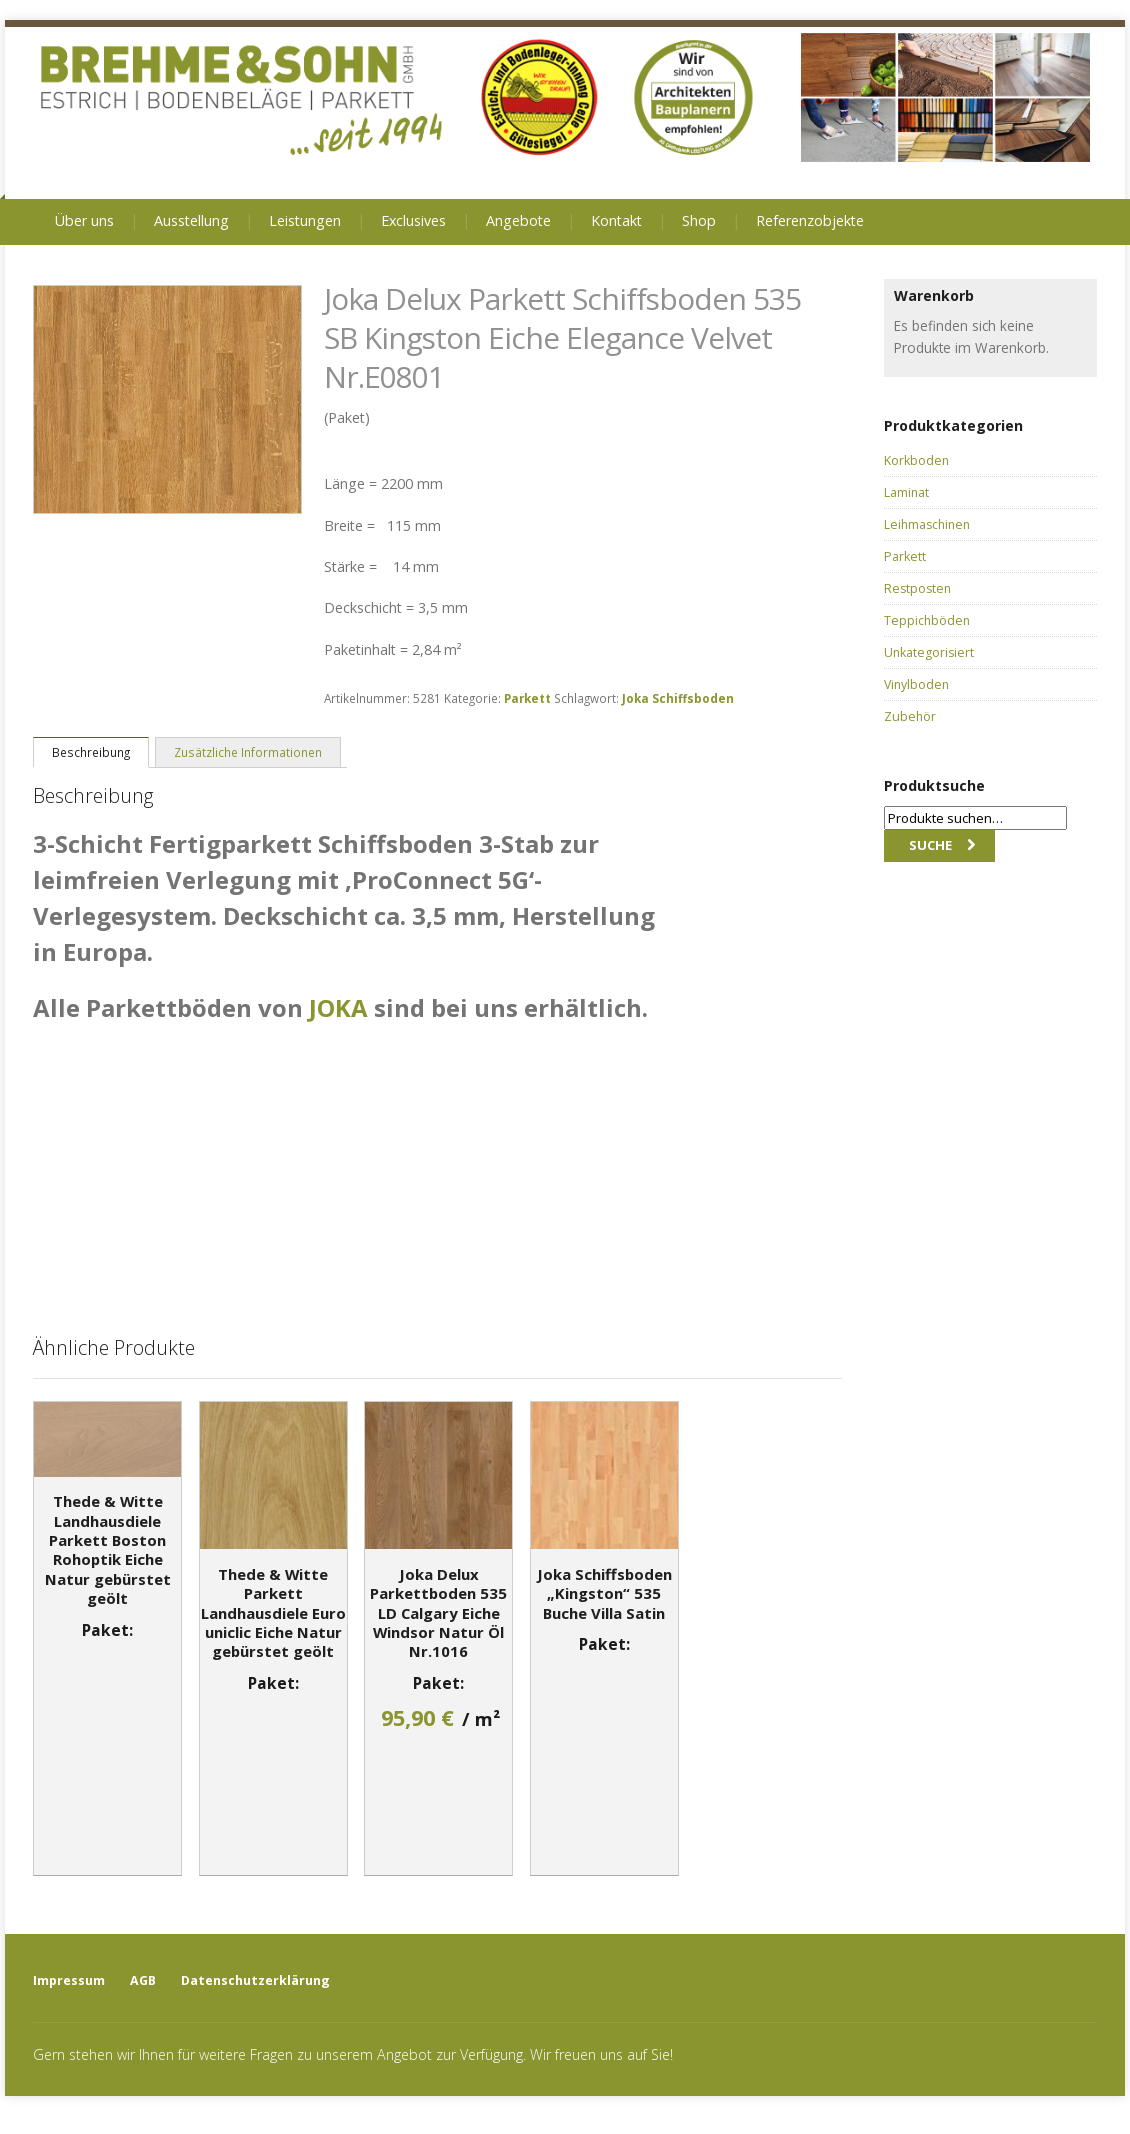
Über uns (84, 220)
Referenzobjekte (810, 220)
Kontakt (616, 220)
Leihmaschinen (927, 524)
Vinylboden (916, 684)
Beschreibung (91, 752)
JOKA (338, 1007)
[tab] (91, 751)
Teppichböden (927, 620)
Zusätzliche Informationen (248, 752)
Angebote (518, 220)
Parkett (527, 698)
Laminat (906, 492)
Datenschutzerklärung (255, 1980)
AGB (143, 1980)
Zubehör (910, 716)
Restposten (917, 588)
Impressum (69, 1980)
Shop (699, 220)
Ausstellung (191, 220)
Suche (930, 845)
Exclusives (413, 220)
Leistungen (305, 220)
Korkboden (916, 460)
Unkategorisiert (929, 652)
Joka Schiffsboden (678, 698)
